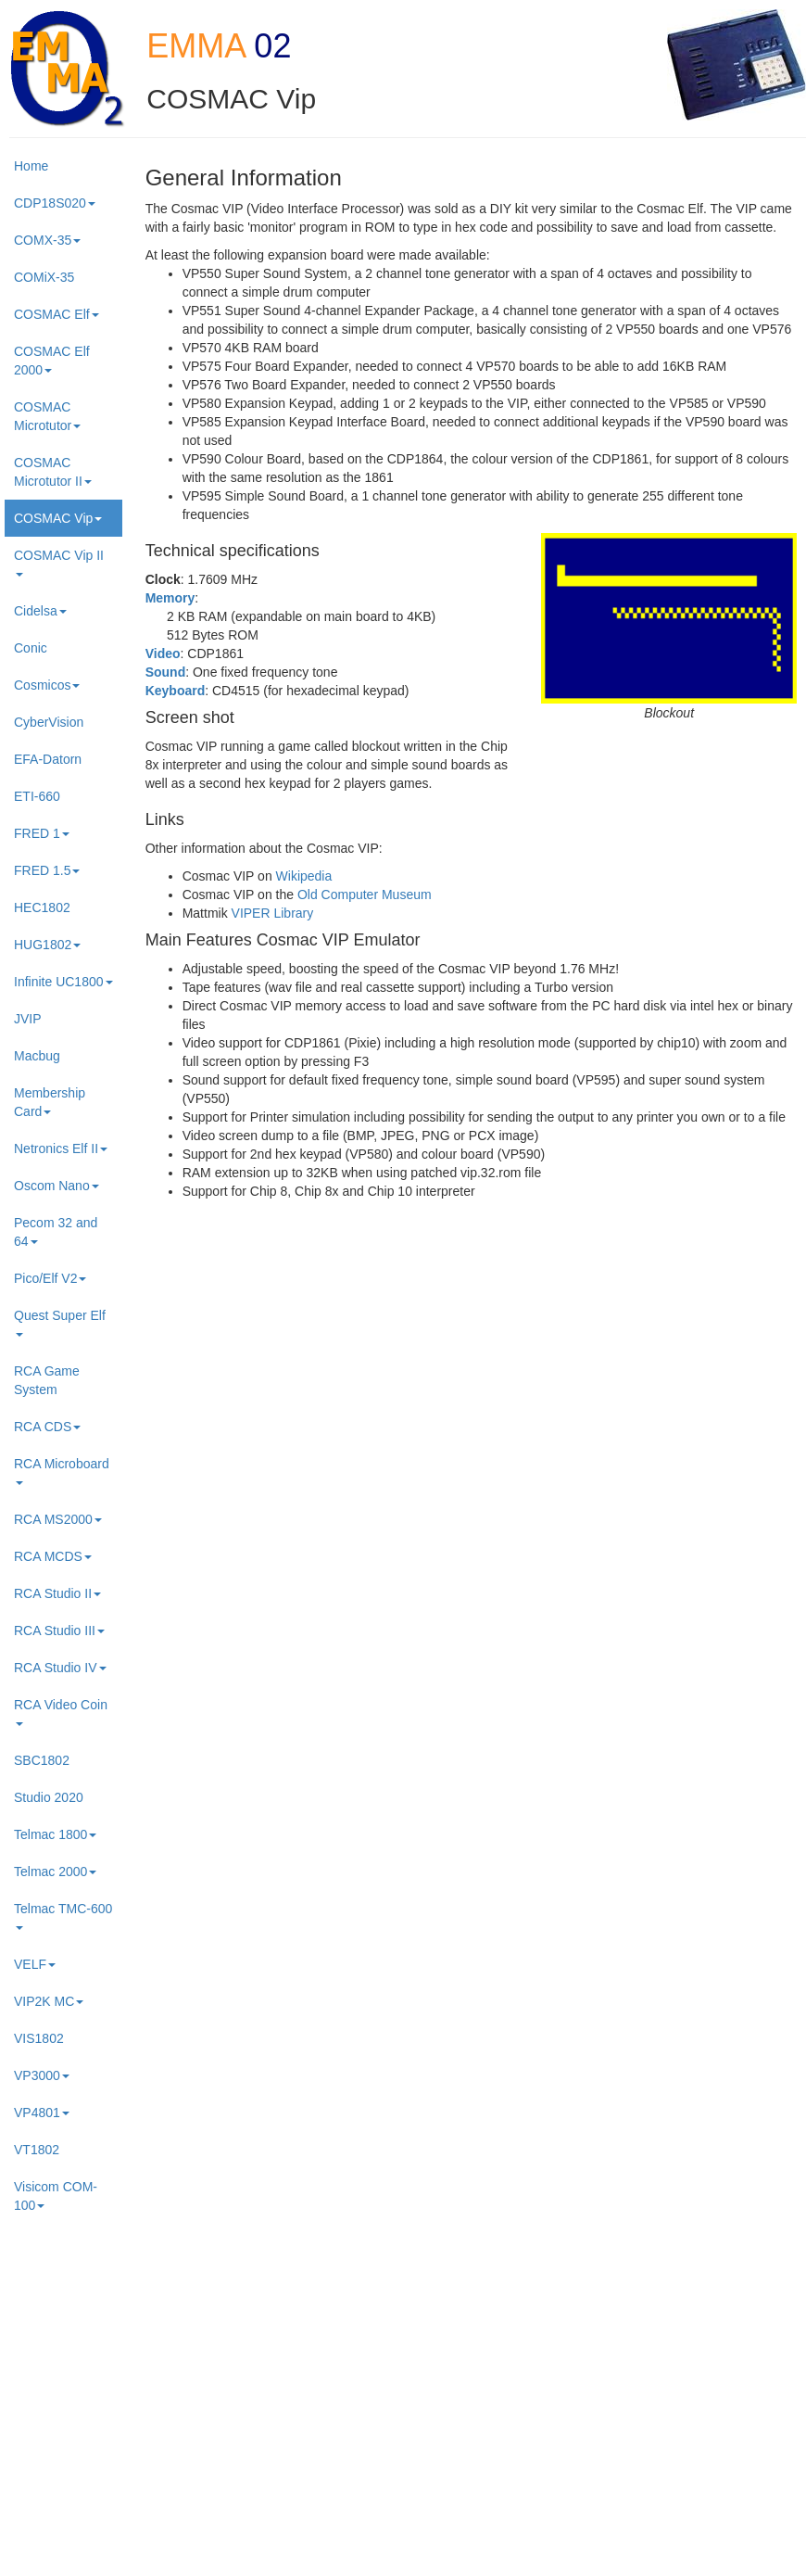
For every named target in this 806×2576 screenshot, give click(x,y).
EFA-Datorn (48, 759)
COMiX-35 (44, 277)
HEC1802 (42, 907)
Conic (30, 648)
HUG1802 (47, 944)
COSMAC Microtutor (47, 416)
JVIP (28, 1018)
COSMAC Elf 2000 (52, 360)
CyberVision (48, 722)
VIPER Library (273, 913)
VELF (35, 1964)
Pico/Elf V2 (50, 1278)
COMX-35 (47, 240)
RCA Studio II (57, 1593)
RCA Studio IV (60, 1667)
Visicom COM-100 (55, 2196)
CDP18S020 (54, 203)
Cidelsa (40, 610)
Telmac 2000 (55, 1871)
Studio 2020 (48, 1797)
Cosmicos (47, 685)
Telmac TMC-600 (63, 1915)
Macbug (37, 1055)
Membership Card (49, 1102)
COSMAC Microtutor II (53, 472)
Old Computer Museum (364, 894)
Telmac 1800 (55, 1834)
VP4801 (41, 2112)
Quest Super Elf (60, 1322)
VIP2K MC (48, 2001)
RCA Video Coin (60, 1711)
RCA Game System (47, 1380)
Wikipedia (304, 876)
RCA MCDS (53, 1556)
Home (31, 166)
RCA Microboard (61, 1470)
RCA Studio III (59, 1630)
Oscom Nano (56, 1185)
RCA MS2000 (58, 1519)
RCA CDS (47, 1426)
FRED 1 (41, 833)
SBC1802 (41, 1760)
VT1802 (36, 2149)
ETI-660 (37, 796)
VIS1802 (39, 2038)
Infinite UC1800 (63, 981)
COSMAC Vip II (59, 562)
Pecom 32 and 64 (55, 1232)
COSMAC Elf (56, 314)
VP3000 (41, 2075)
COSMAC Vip (58, 518)
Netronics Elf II (60, 1148)
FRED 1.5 (47, 870)
